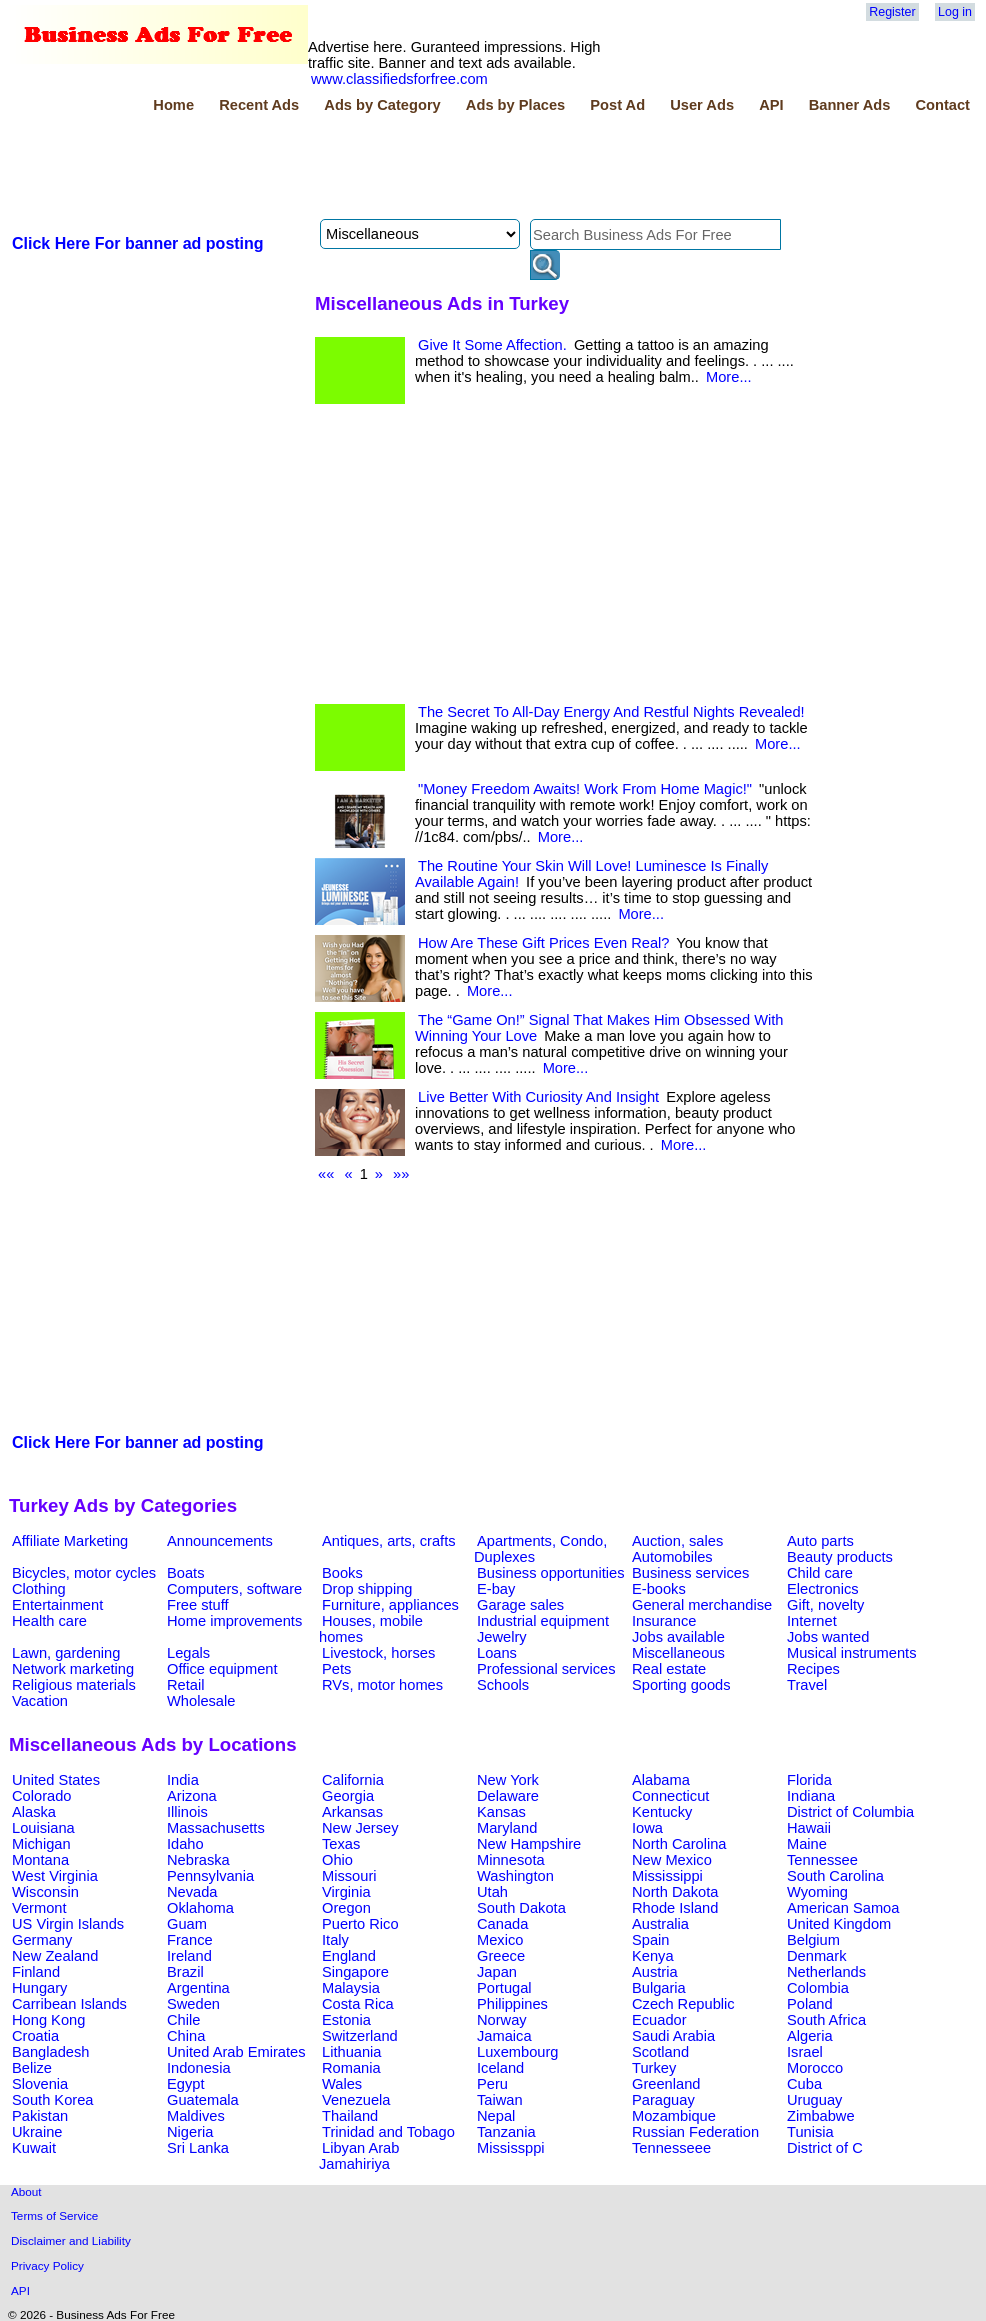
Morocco (815, 2068)
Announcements (220, 1541)
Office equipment (222, 1669)
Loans (497, 1653)
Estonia (346, 2020)
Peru (492, 2084)
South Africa (826, 2020)
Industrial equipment (543, 1621)
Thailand (350, 2116)
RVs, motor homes (382, 1685)
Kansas (501, 1812)
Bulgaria (659, 1988)
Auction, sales (677, 1541)
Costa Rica (358, 2004)
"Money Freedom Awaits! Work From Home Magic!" (585, 789)
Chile (183, 2020)
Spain (651, 1940)
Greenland (666, 2084)
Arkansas (352, 1812)
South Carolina (835, 1876)
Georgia (348, 1796)
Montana (40, 1860)
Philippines (512, 2004)
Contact (942, 105)
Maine (807, 1844)
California (353, 1780)
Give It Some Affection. (492, 345)
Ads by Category (382, 105)
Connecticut (670, 1796)
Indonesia (199, 2068)
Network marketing (73, 1669)
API (771, 105)
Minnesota (511, 1860)
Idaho (185, 1844)
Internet (812, 1621)
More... (729, 377)
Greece (501, 1956)
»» (401, 1174)
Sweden (193, 2004)
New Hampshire (529, 1844)
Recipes (813, 1669)
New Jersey (360, 1828)
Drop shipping (367, 1589)
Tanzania (506, 2132)
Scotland (660, 2052)
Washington (515, 1876)
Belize (32, 2068)
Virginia (346, 1892)
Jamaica (504, 2036)
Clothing (39, 1589)
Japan (497, 1972)
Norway (502, 2020)
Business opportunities (550, 1573)
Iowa (647, 1828)
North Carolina (679, 1844)
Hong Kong (48, 2020)
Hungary (39, 1988)
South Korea (52, 2100)
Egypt (185, 2084)
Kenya (653, 1956)
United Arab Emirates (236, 2052)
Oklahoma (200, 1908)
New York (508, 1780)
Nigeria (190, 2132)
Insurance (664, 1621)
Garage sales (520, 1605)
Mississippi (667, 1876)
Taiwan (500, 2100)
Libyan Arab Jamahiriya (359, 2156)
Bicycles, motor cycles (84, 1573)
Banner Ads (850, 105)
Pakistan (40, 2116)
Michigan (41, 1844)
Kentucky (662, 1812)
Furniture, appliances (390, 1605)
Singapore (355, 1972)
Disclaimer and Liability (71, 2240)
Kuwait (34, 2148)
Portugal (504, 1988)
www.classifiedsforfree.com (399, 79)
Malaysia (351, 1988)
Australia (660, 1924)
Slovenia (40, 2084)
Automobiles (672, 1557)
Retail (185, 1685)
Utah (492, 1892)
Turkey (654, 2068)
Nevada (192, 1892)
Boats (185, 1573)
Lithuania (352, 2052)
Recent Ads (259, 105)
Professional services (546, 1669)
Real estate (669, 1669)
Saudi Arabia (673, 2036)
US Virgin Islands (68, 1924)
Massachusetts (216, 1828)
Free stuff (198, 1605)
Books (342, 1573)
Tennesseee (671, 2148)
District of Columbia (850, 1812)
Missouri (349, 1876)
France (190, 1940)
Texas (341, 1844)
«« (326, 1174)
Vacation (40, 1701)
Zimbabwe (821, 2116)
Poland (810, 2004)
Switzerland (360, 2036)
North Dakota (675, 1892)
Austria (655, 1972)
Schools (503, 1685)
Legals (188, 1653)
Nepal (496, 2116)
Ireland (189, 1956)
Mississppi (511, 2148)
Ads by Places (515, 105)
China (186, 2036)
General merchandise (702, 1605)
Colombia (818, 1988)
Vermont (39, 1908)
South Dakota (521, 1908)
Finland (36, 1972)
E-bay (496, 1589)
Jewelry (502, 1637)
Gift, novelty (825, 1605)
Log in (955, 12)
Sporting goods (681, 1685)
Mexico (500, 1940)
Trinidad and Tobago (388, 2132)
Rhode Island (675, 1908)
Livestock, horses (378, 1653)
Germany (42, 1940)
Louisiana (43, 1828)
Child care (820, 1573)
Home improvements (234, 1621)
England (349, 1956)
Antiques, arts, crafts (389, 1541)
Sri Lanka (198, 2148)
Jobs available (678, 1637)
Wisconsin (45, 1892)
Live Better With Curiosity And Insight (538, 1097)
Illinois (187, 1812)
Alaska (34, 1812)
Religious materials (74, 1685)
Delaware (508, 1796)
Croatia (35, 2036)
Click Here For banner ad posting (138, 243)
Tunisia (810, 2132)
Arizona (192, 1796)
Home (173, 105)
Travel (807, 1685)
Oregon (346, 1908)
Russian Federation (695, 2132)
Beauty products (840, 1557)
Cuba (804, 2084)
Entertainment (57, 1605)
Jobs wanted (828, 1637)
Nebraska (198, 1860)
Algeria (810, 2036)
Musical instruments (852, 1653)
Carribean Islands (69, 2004)
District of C (825, 2148)
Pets (336, 1669)
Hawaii (809, 1828)
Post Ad (617, 105)
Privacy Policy (47, 2265)
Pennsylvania (210, 1876)
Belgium (813, 1940)
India (183, 1780)
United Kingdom (839, 1924)
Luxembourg (517, 2052)
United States (56, 1780)
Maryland (507, 1828)
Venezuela (356, 2100)
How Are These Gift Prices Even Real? (543, 943)
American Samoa (843, 1908)
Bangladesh (50, 2052)
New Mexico (672, 1860)
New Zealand (55, 1956)
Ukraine (37, 2132)
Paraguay (663, 2100)
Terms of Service (54, 2215)
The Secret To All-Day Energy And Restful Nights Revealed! (611, 712)
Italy (335, 1940)
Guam (187, 1924)
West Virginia (55, 1876)
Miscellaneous (678, 1653)
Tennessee (822, 1860)
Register (892, 12)
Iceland (500, 2068)
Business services (690, 1573)
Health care (49, 1621)
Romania (351, 2068)
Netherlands (826, 1972)
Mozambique (674, 2116)
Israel (805, 2052)
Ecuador (659, 2020)
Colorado (41, 1796)
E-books (659, 1589)
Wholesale (201, 1701)
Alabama (661, 1780)
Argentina (198, 1988)
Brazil (185, 1972)
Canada (502, 1924)
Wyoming (817, 1892)
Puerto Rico (360, 1924)
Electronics (823, 1589)
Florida (809, 1780)
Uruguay (814, 2100)
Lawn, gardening (66, 1653)
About (26, 2191)
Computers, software (234, 1589)
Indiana (811, 1796)
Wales (342, 2084)
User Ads (702, 105)
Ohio (337, 1860)
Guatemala (203, 2100)
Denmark (816, 1956)
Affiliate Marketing (70, 1541)
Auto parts (820, 1541)
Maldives (196, 2116)
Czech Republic (683, 2004)
